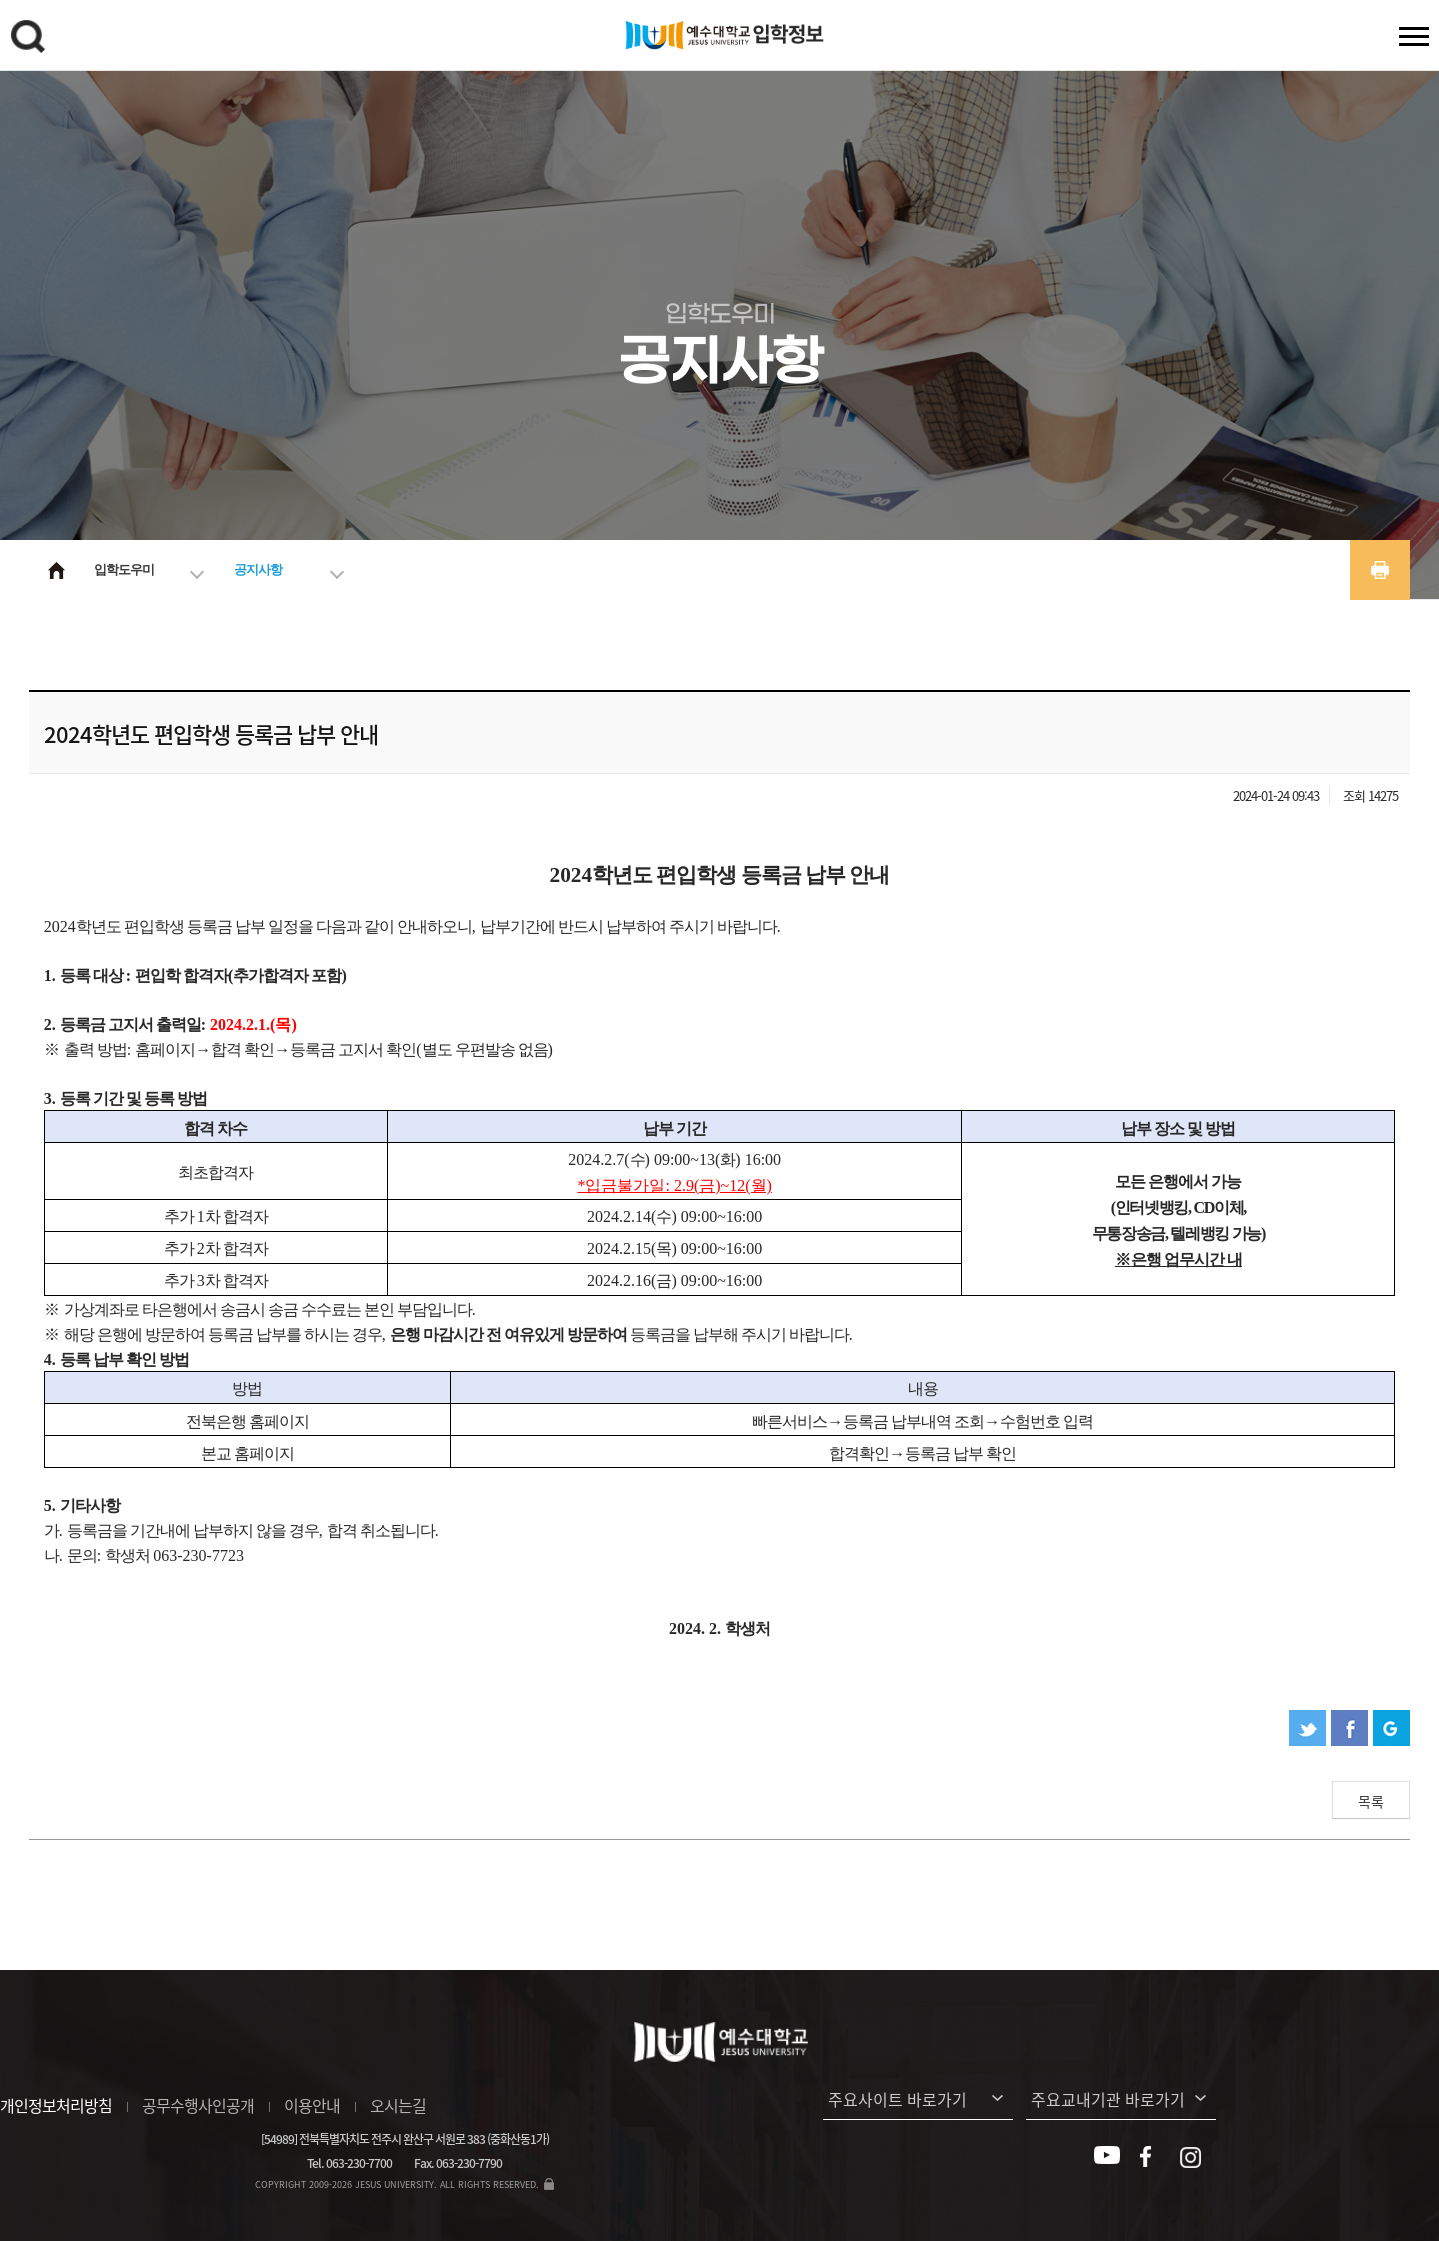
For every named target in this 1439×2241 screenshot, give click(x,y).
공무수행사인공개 (198, 2105)
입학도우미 (124, 569)
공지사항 (258, 569)
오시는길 (398, 2105)
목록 (1371, 1801)
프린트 (1380, 570)
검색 (31, 40)
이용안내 (312, 2105)
